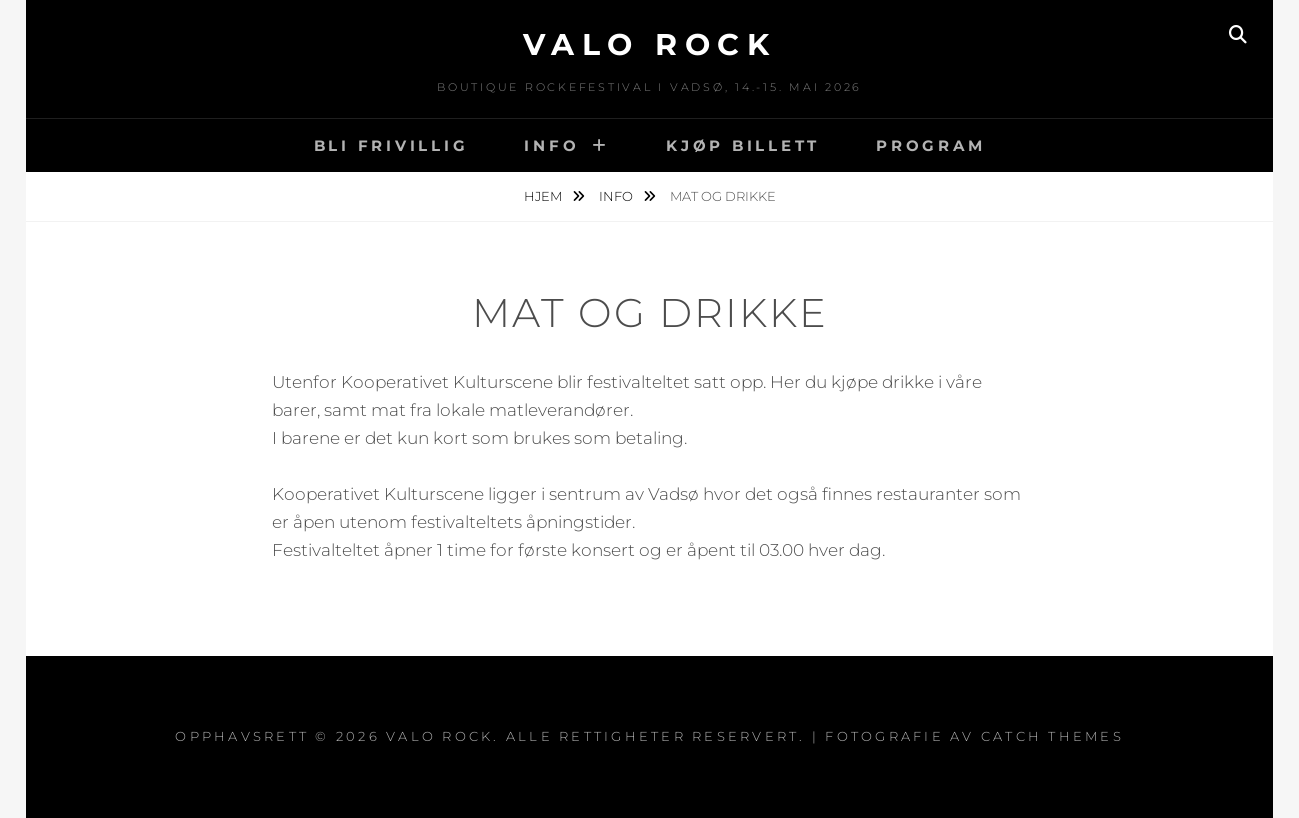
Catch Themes (1052, 736)
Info (551, 145)
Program (930, 145)
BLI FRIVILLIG (391, 145)
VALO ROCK (650, 44)
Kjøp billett (743, 145)
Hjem (544, 196)
